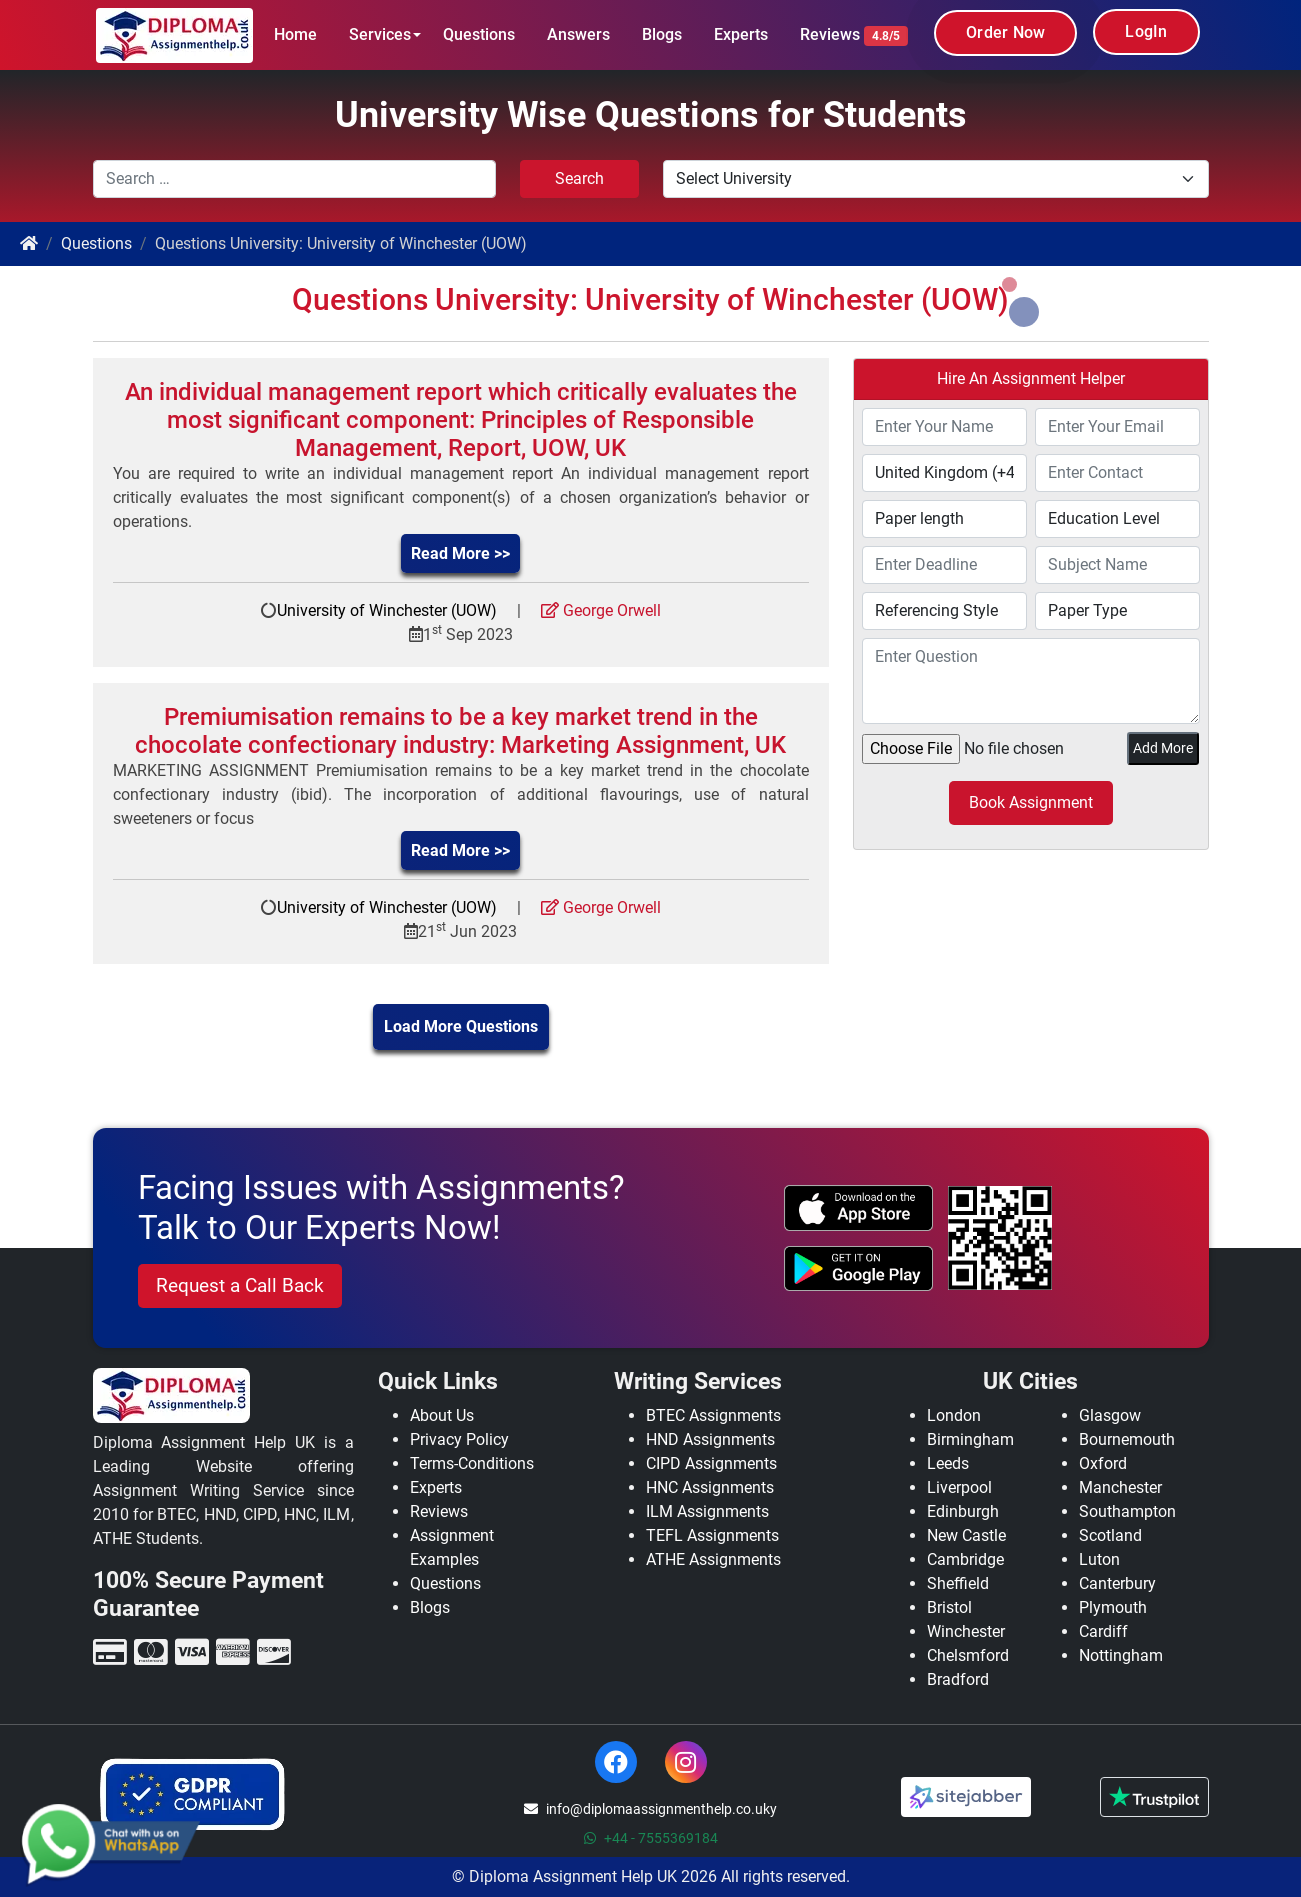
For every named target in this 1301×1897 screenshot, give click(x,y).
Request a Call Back (240, 1285)
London (954, 1415)
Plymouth (1113, 1607)
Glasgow (1110, 1415)
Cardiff (1103, 1631)
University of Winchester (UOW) (387, 610)
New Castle (966, 1535)
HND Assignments (710, 1439)
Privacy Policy (459, 1439)
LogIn (1146, 31)
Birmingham (970, 1439)
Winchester (966, 1631)
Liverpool (959, 1487)
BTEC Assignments (713, 1415)
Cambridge (965, 1559)
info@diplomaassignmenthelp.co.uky (650, 1809)
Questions (479, 34)
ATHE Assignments (713, 1559)
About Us (442, 1415)
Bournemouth (1127, 1439)
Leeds (948, 1463)
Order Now (1005, 32)
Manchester (1120, 1487)
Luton (1099, 1559)
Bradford (958, 1679)
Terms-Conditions (472, 1463)
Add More (1163, 748)
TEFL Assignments (712, 1535)
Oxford (1103, 1463)
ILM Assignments (707, 1511)
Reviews (854, 35)
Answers (578, 34)
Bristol (949, 1607)
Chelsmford (968, 1655)
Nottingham (1121, 1655)
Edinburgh (963, 1511)
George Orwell (601, 610)
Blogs (662, 34)
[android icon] (858, 1269)
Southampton (1127, 1511)
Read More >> (460, 553)
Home (295, 34)
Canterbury (1117, 1583)
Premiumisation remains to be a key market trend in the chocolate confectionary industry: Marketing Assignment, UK (460, 731)
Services (380, 34)
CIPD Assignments (711, 1463)
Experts (741, 34)
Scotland (1110, 1535)
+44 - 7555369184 (651, 1838)
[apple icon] (858, 1208)
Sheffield (958, 1583)
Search (579, 178)
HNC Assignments (710, 1487)
